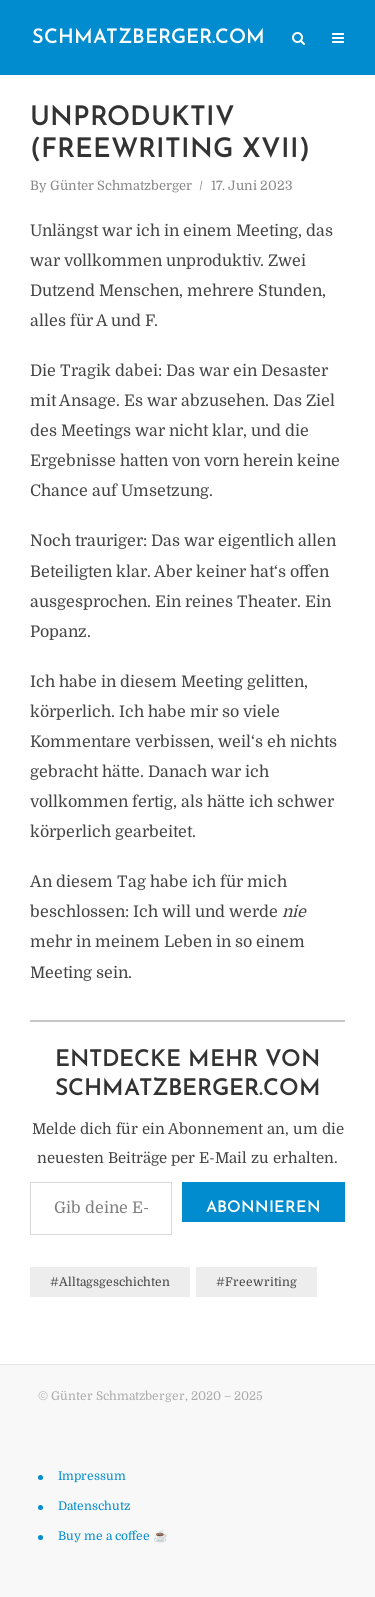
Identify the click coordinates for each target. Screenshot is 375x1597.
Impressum (92, 1476)
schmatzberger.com (148, 38)
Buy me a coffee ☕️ (113, 1536)
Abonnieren (263, 1208)
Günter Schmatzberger (121, 185)
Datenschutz (94, 1506)
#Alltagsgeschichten (110, 1282)
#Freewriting (256, 1282)
